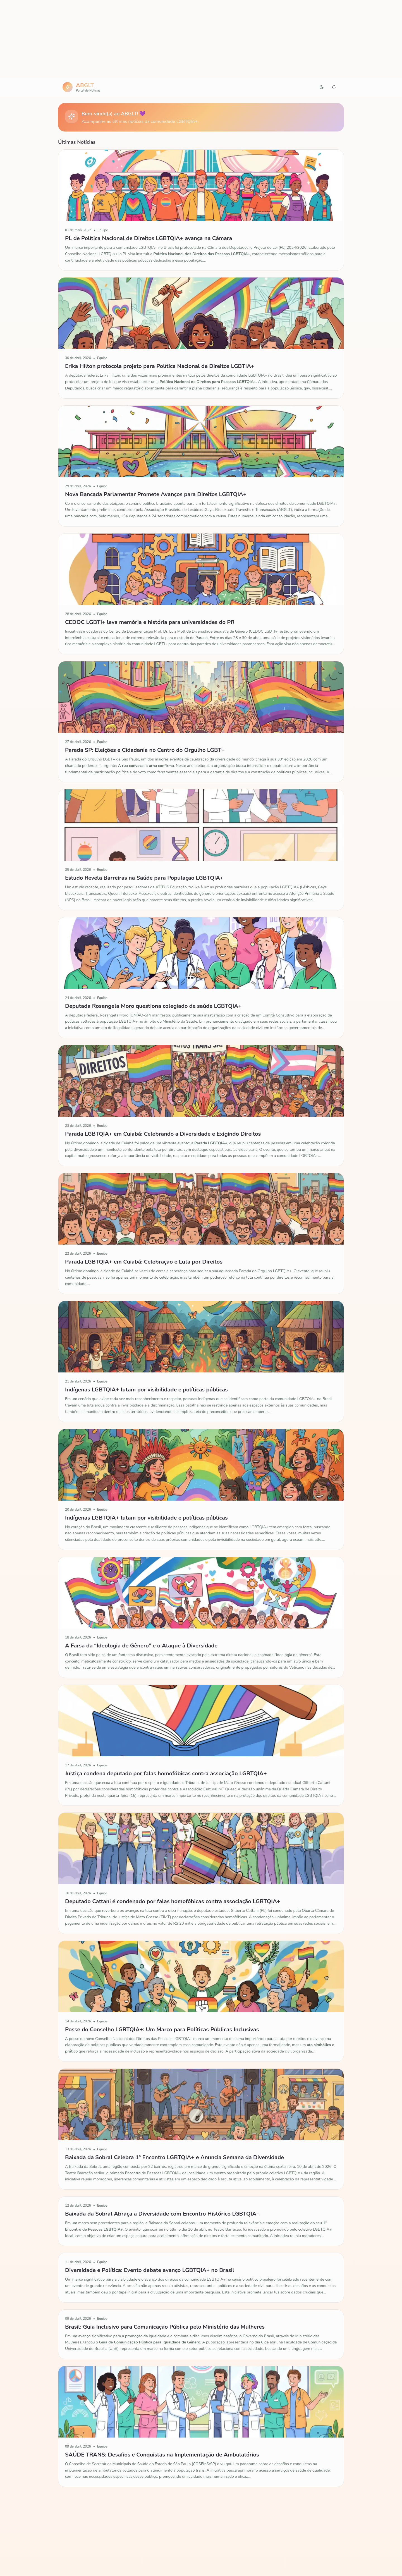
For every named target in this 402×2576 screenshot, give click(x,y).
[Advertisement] (201, 39)
